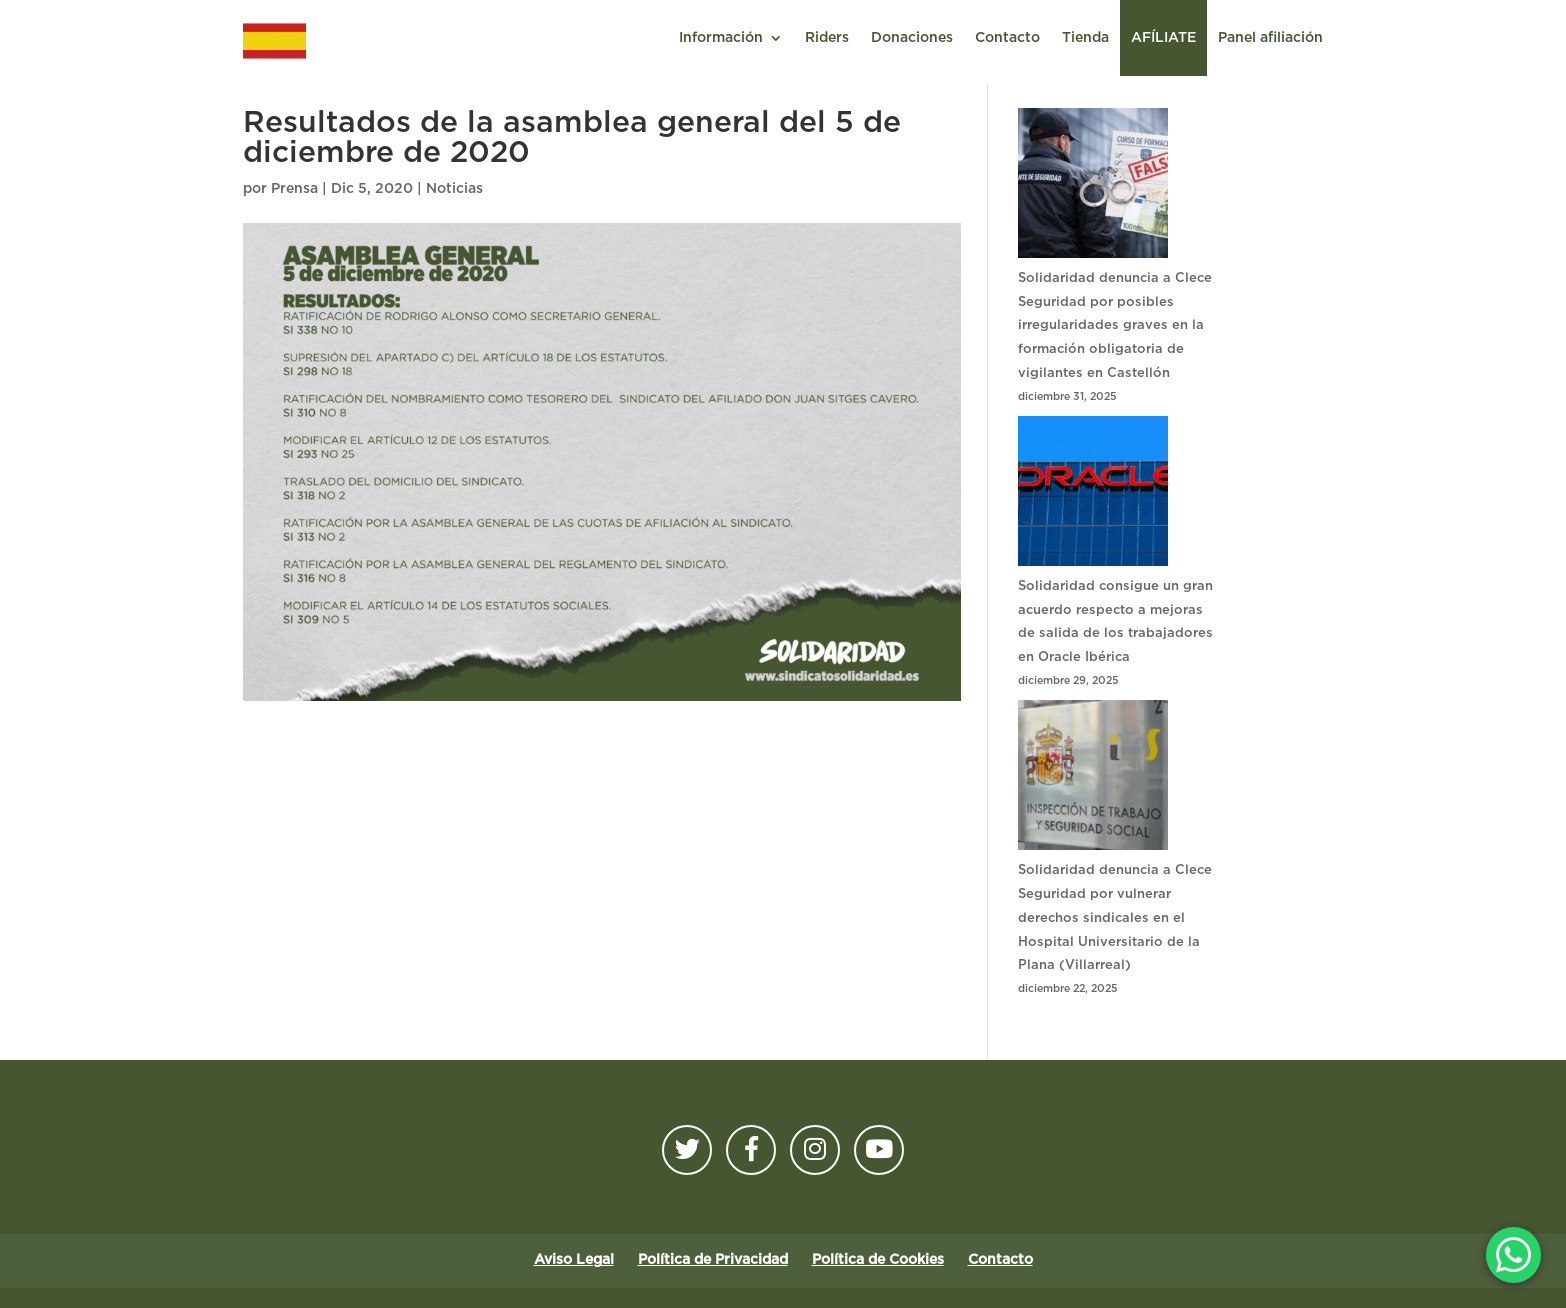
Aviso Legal (574, 1260)
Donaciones (912, 38)
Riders (827, 38)
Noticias (454, 189)
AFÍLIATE (1163, 38)
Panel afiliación (1270, 38)
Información (721, 38)
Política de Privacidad (713, 1260)
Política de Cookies (878, 1260)
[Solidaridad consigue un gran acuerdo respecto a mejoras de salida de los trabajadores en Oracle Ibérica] (1093, 495)
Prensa (294, 189)
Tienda (1085, 38)
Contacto (1007, 38)
